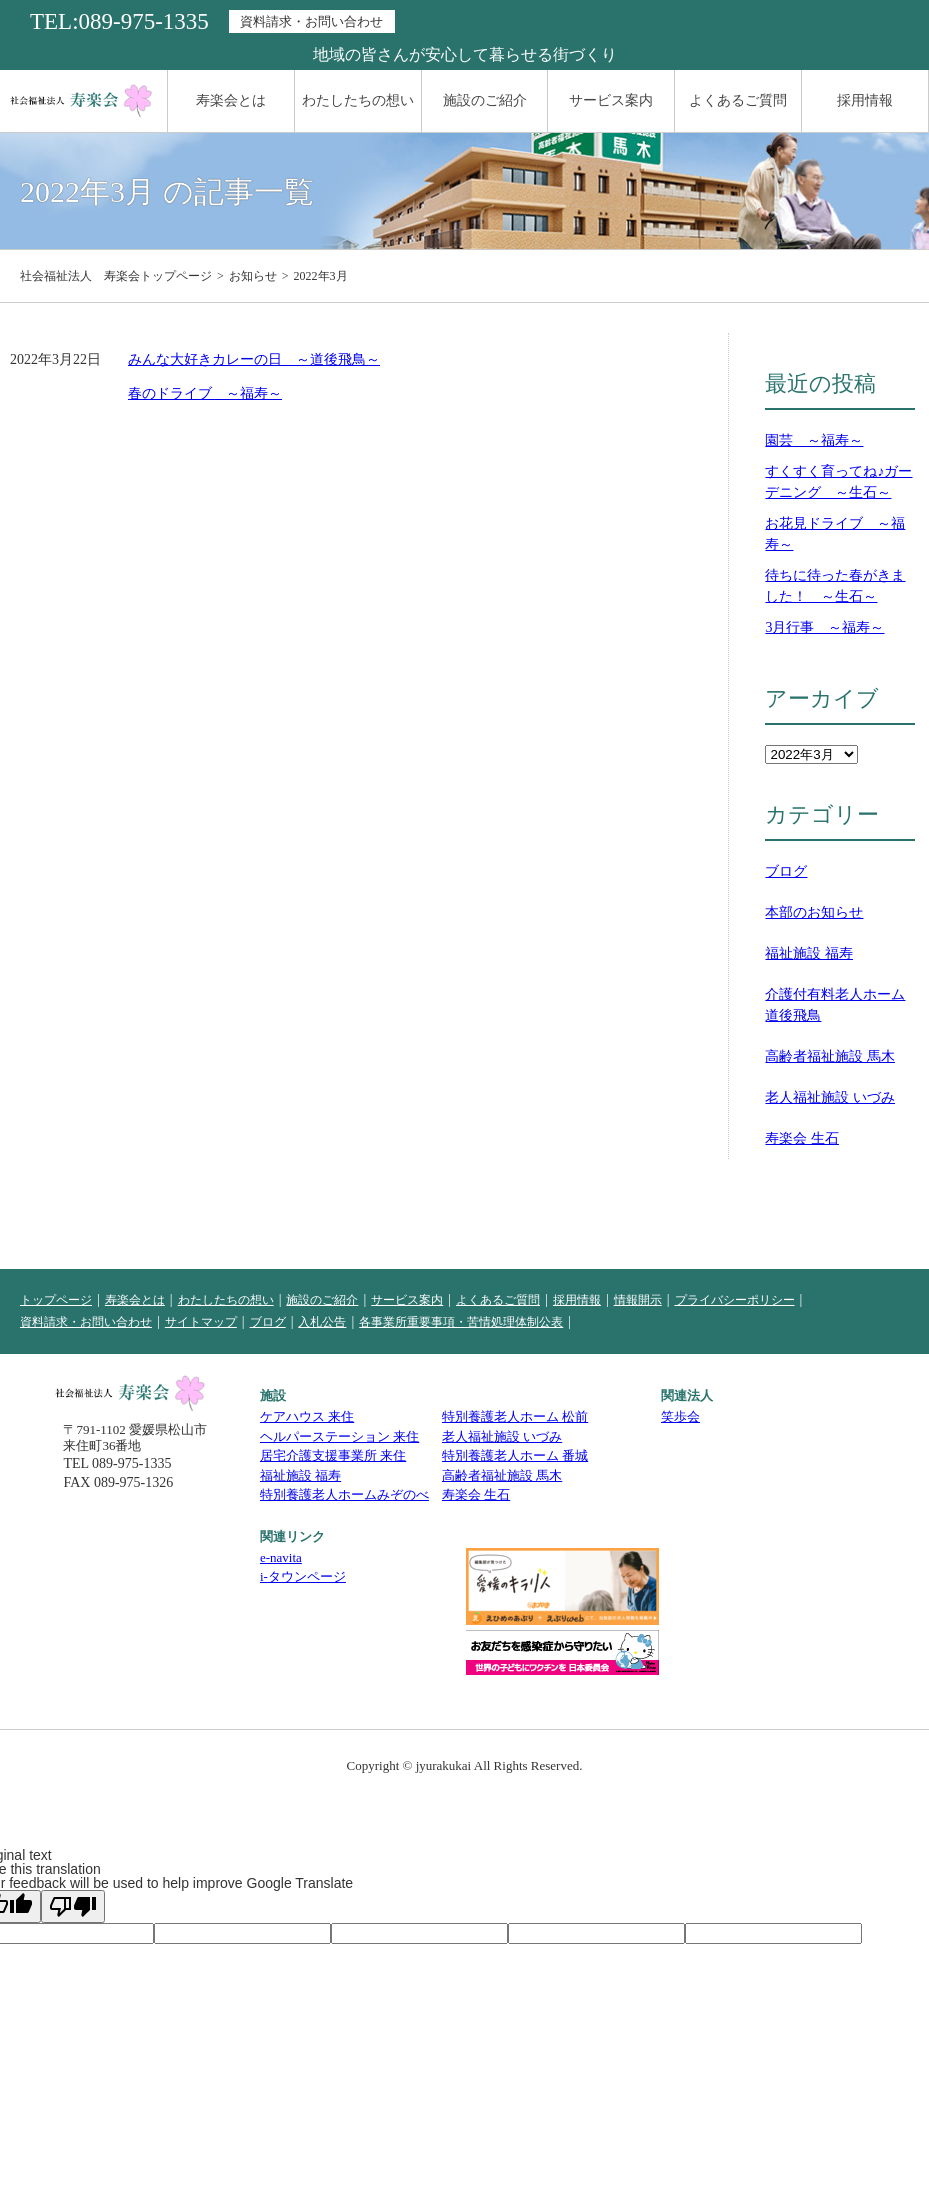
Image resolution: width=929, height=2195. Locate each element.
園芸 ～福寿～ (814, 440)
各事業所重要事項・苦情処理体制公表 (461, 1322)
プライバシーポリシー (735, 1300)
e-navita (281, 1557)
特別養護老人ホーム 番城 (515, 1455)
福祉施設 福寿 (809, 953)
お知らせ (253, 276)
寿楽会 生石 (802, 1138)
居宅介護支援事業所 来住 (333, 1455)
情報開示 (638, 1300)
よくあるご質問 (738, 100)
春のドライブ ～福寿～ (205, 393)
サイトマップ (201, 1322)
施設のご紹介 (485, 100)
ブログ (786, 871)
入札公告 (322, 1322)
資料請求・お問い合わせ (311, 21)
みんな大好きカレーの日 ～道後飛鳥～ (254, 359)
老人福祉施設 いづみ (830, 1097)
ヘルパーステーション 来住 (339, 1436)
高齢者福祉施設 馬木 (830, 1056)
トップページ (56, 1300)
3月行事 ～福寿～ (824, 627)
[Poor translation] (73, 1906)
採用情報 (865, 100)
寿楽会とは (231, 100)
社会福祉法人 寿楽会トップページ (116, 276)
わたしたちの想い (358, 100)
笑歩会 (680, 1416)
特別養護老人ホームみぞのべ (344, 1494)
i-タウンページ (303, 1576)
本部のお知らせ (814, 912)
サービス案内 (611, 100)
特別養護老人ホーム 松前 (515, 1416)
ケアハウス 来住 (307, 1416)
